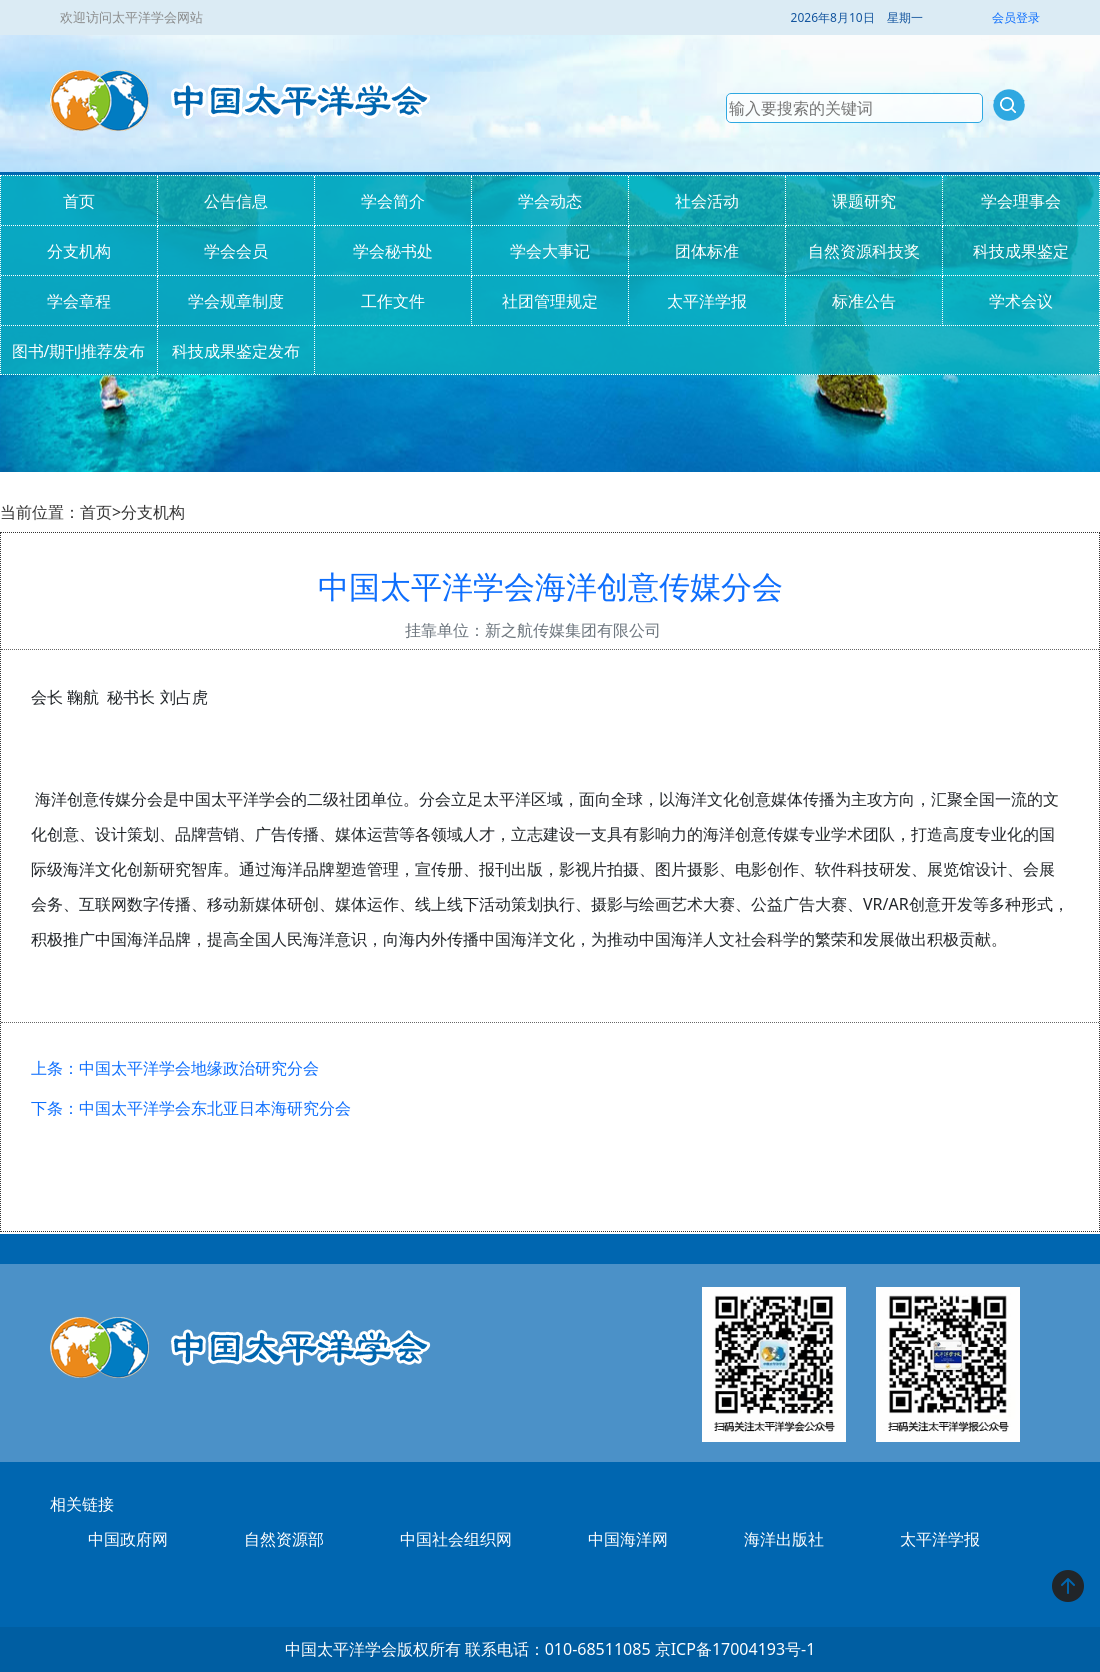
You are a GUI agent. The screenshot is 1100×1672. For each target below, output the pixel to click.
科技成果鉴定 (1021, 251)
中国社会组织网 (456, 1539)
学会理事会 (1021, 201)
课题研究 (864, 201)
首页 (79, 201)
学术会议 (1021, 301)
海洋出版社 (784, 1539)
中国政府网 (128, 1539)
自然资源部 (284, 1539)
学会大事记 (550, 251)
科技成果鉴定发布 (236, 351)
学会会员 (236, 251)
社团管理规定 (550, 301)
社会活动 (707, 201)
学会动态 (550, 201)
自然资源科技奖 (864, 251)
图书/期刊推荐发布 (79, 351)
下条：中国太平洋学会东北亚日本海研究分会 (191, 1108)
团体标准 (707, 251)
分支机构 (79, 251)
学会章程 (79, 301)
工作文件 (393, 301)
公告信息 (236, 201)
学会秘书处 (393, 251)
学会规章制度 (236, 301)
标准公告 (864, 301)
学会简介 (393, 201)
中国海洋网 (628, 1539)
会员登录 (1016, 17)
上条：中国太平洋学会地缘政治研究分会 (175, 1068)
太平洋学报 (707, 301)
